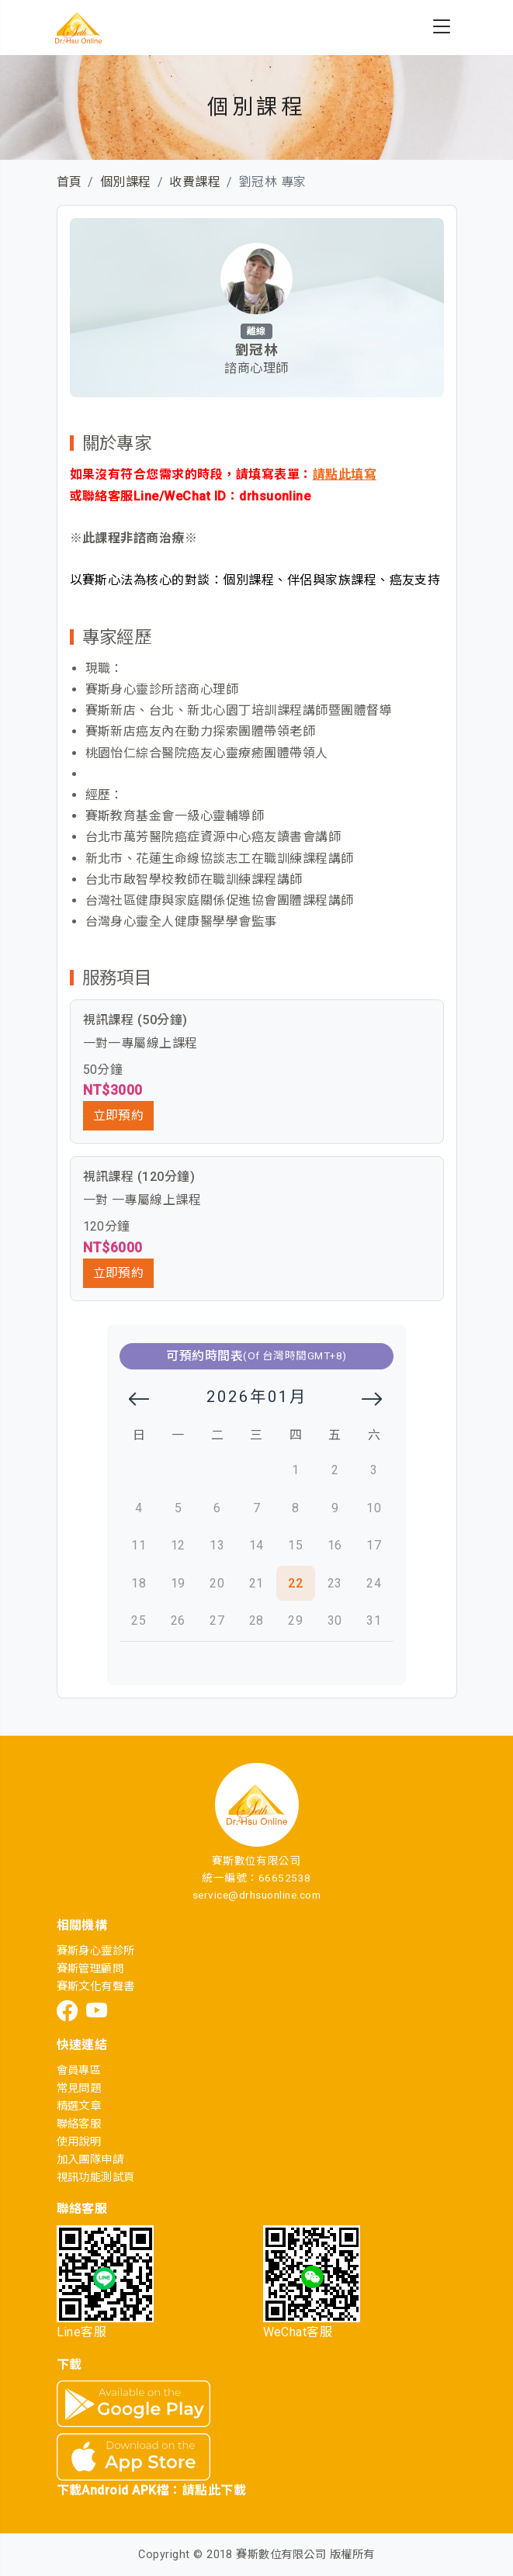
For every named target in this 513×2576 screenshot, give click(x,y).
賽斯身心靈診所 (96, 1951)
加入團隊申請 (90, 2159)
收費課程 (194, 182)
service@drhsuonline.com (256, 1895)
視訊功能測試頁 (96, 2177)
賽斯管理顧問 (90, 1968)
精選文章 (79, 2106)
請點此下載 (214, 2490)
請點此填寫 (344, 474)
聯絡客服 (79, 2124)
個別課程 (125, 182)
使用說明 (79, 2141)
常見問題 (79, 2088)
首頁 (69, 182)
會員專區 (79, 2070)
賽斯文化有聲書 (96, 1986)
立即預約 (118, 1115)
